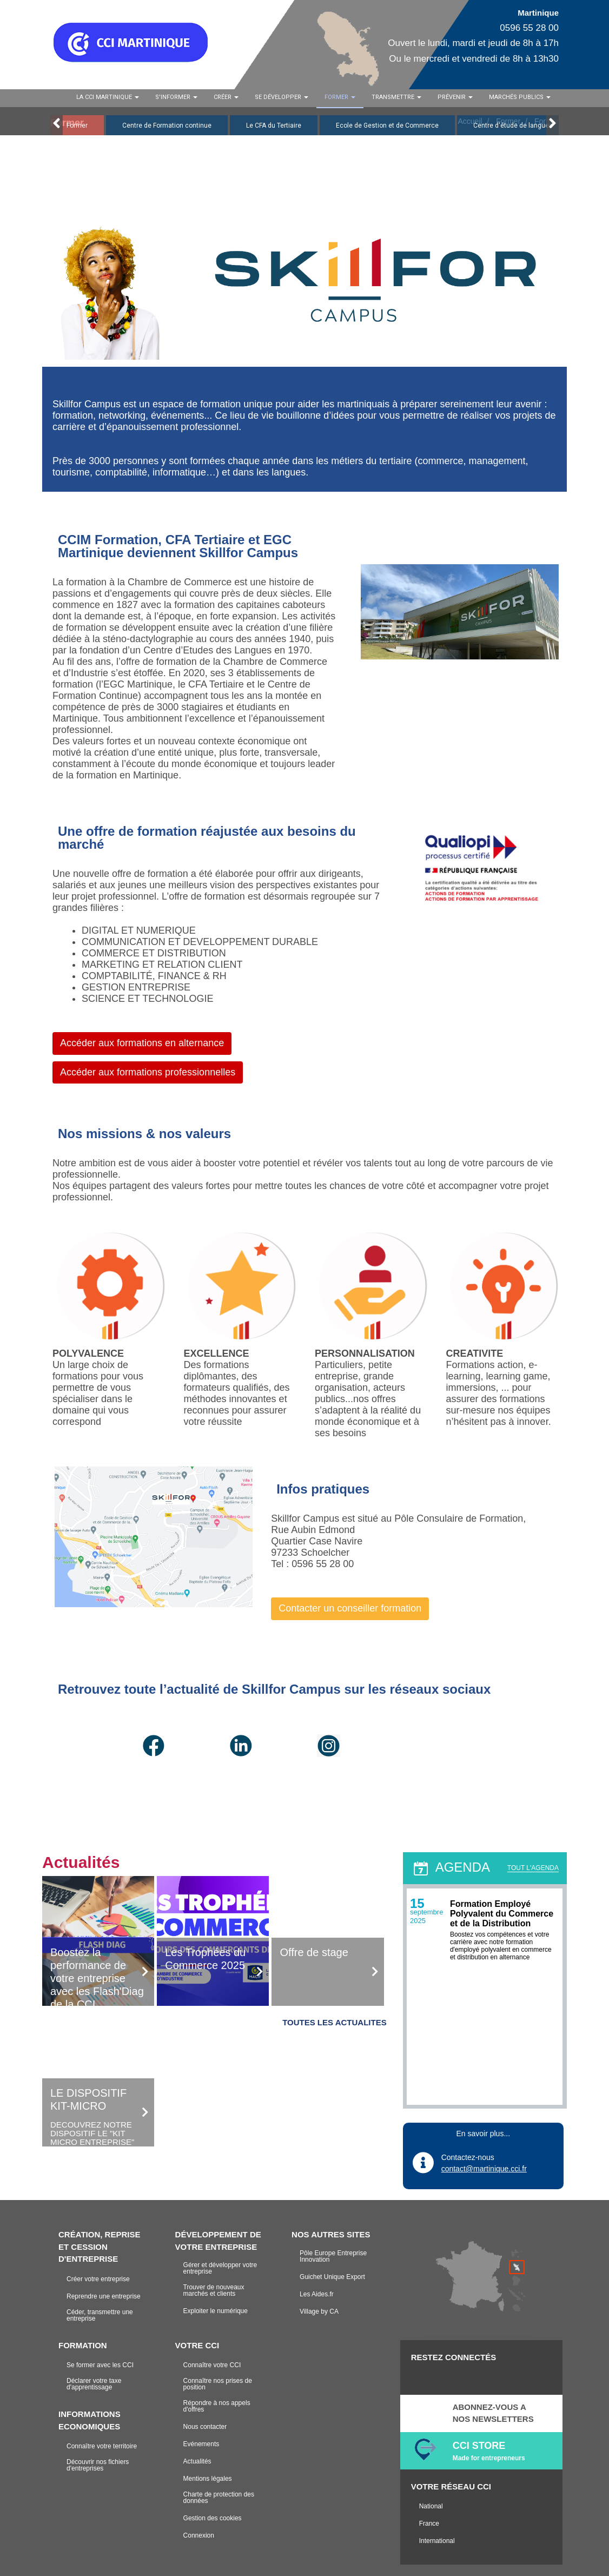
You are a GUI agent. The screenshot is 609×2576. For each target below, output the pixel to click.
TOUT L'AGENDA (533, 1868)
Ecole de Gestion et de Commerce (387, 125)
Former (77, 125)
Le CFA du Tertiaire (273, 125)
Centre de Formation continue (166, 125)
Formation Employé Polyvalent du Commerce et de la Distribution (501, 1913)
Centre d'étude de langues (513, 125)
